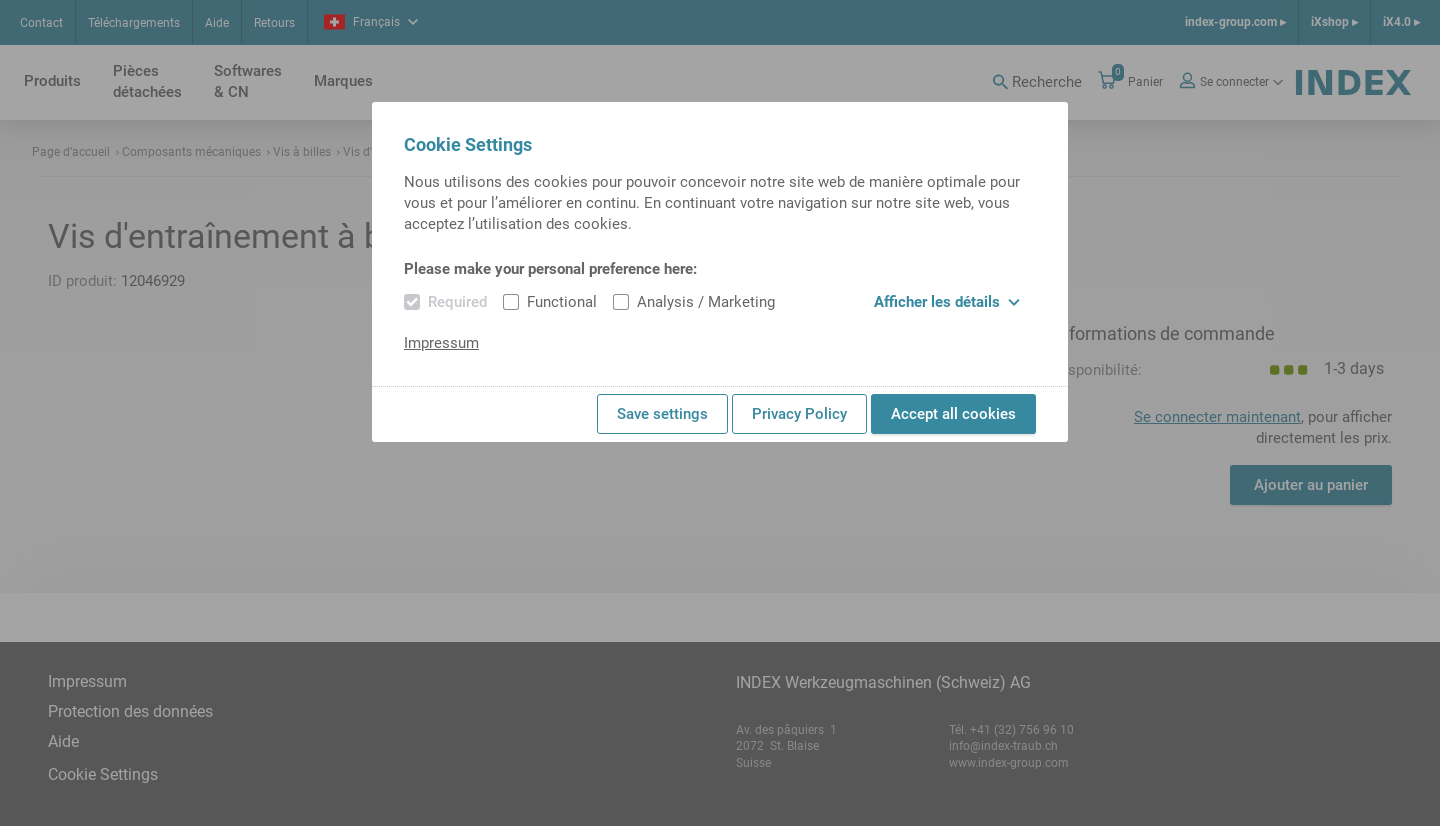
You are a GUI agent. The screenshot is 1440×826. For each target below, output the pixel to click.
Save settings (662, 414)
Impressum (441, 343)
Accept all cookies (953, 414)
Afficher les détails (947, 302)
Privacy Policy (799, 414)
